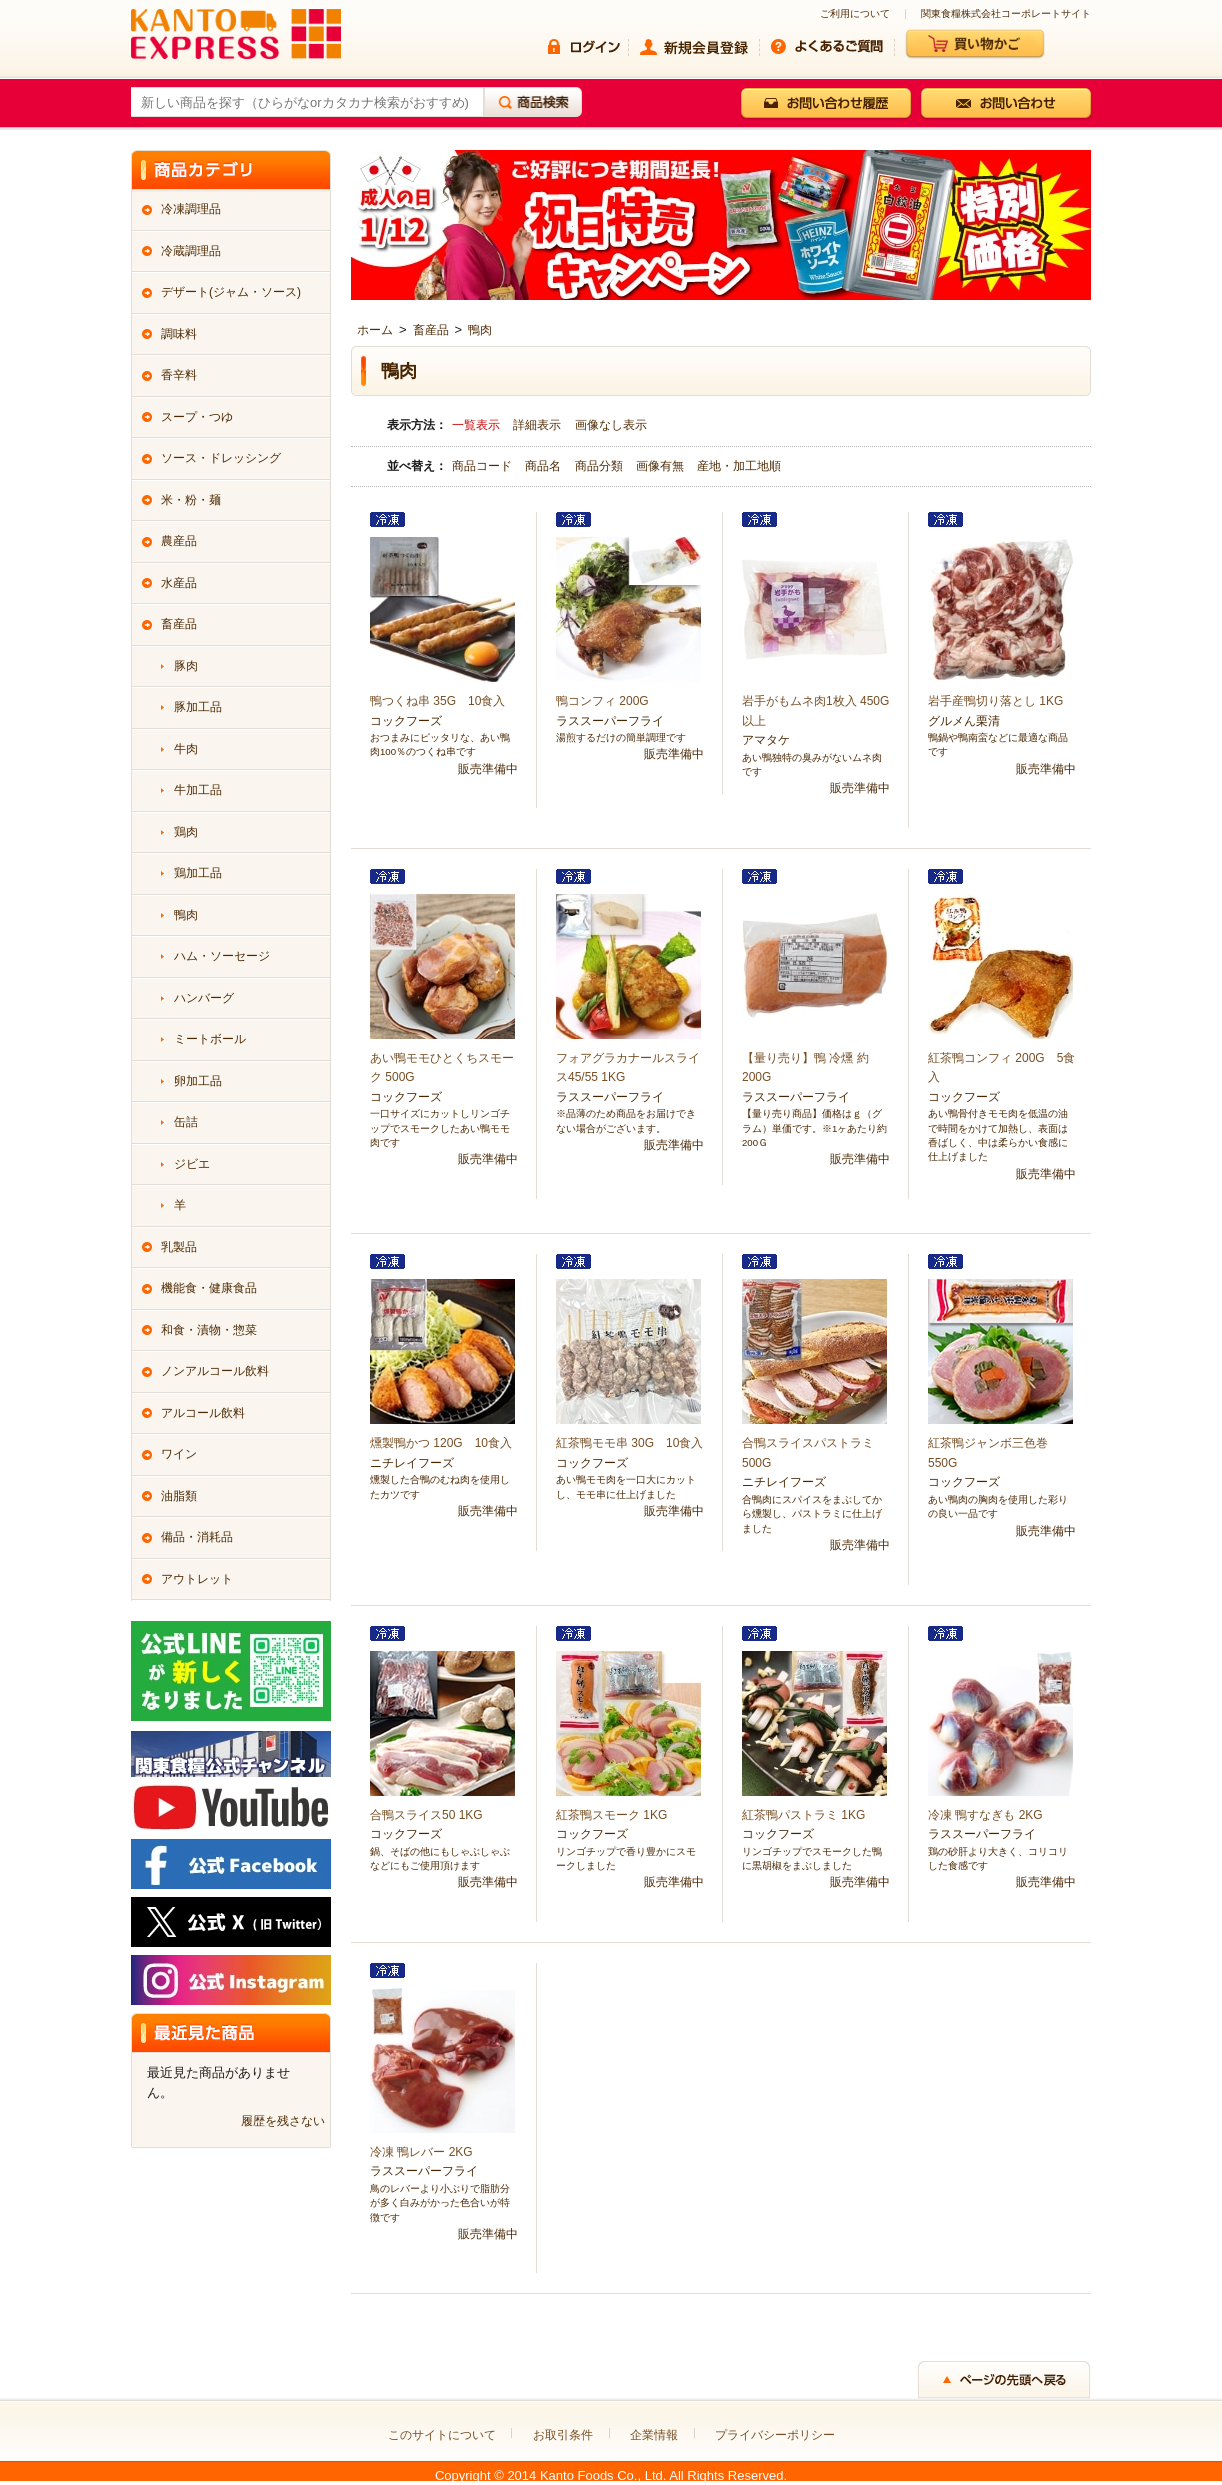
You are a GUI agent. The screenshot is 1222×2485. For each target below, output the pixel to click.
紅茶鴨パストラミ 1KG (803, 1815)
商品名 (544, 466)
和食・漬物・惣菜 (209, 1330)
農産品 (179, 541)
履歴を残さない (283, 2121)
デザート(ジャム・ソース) (231, 292)
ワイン (179, 1454)
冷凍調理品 (191, 209)
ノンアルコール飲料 (215, 1371)
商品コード (483, 466)
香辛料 (179, 375)
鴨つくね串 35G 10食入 (437, 701)
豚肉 (186, 666)
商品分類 (600, 466)
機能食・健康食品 (209, 1288)
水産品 (179, 583)
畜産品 (431, 330)
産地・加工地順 (739, 466)
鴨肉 (480, 330)
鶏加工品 (198, 873)
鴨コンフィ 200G (602, 701)
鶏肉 (186, 832)
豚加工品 (198, 707)
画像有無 (661, 466)
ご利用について (855, 14)
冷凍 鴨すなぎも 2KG (985, 1815)
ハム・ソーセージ (222, 956)
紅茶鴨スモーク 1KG (611, 1815)
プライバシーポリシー (775, 2435)
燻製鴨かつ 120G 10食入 (441, 1443)
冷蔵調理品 (191, 251)
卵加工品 (198, 1081)
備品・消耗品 (197, 1537)
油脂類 (179, 1496)
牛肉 (186, 749)
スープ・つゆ (197, 417)
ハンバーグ (204, 998)
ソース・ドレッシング (221, 458)
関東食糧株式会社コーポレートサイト (1006, 14)
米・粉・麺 (191, 500)
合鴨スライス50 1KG (426, 1815)
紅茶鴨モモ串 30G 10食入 (629, 1443)
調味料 (179, 334)
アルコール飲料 (203, 1413)
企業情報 (654, 2435)
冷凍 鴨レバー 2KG (421, 2152)
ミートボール (210, 1039)
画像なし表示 (611, 425)
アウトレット (197, 1579)
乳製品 (179, 1247)
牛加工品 (198, 790)
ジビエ (192, 1164)
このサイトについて (442, 2435)
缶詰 (186, 1122)
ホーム (375, 330)
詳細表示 (537, 425)
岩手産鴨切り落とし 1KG (995, 701)
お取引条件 (563, 2435)
